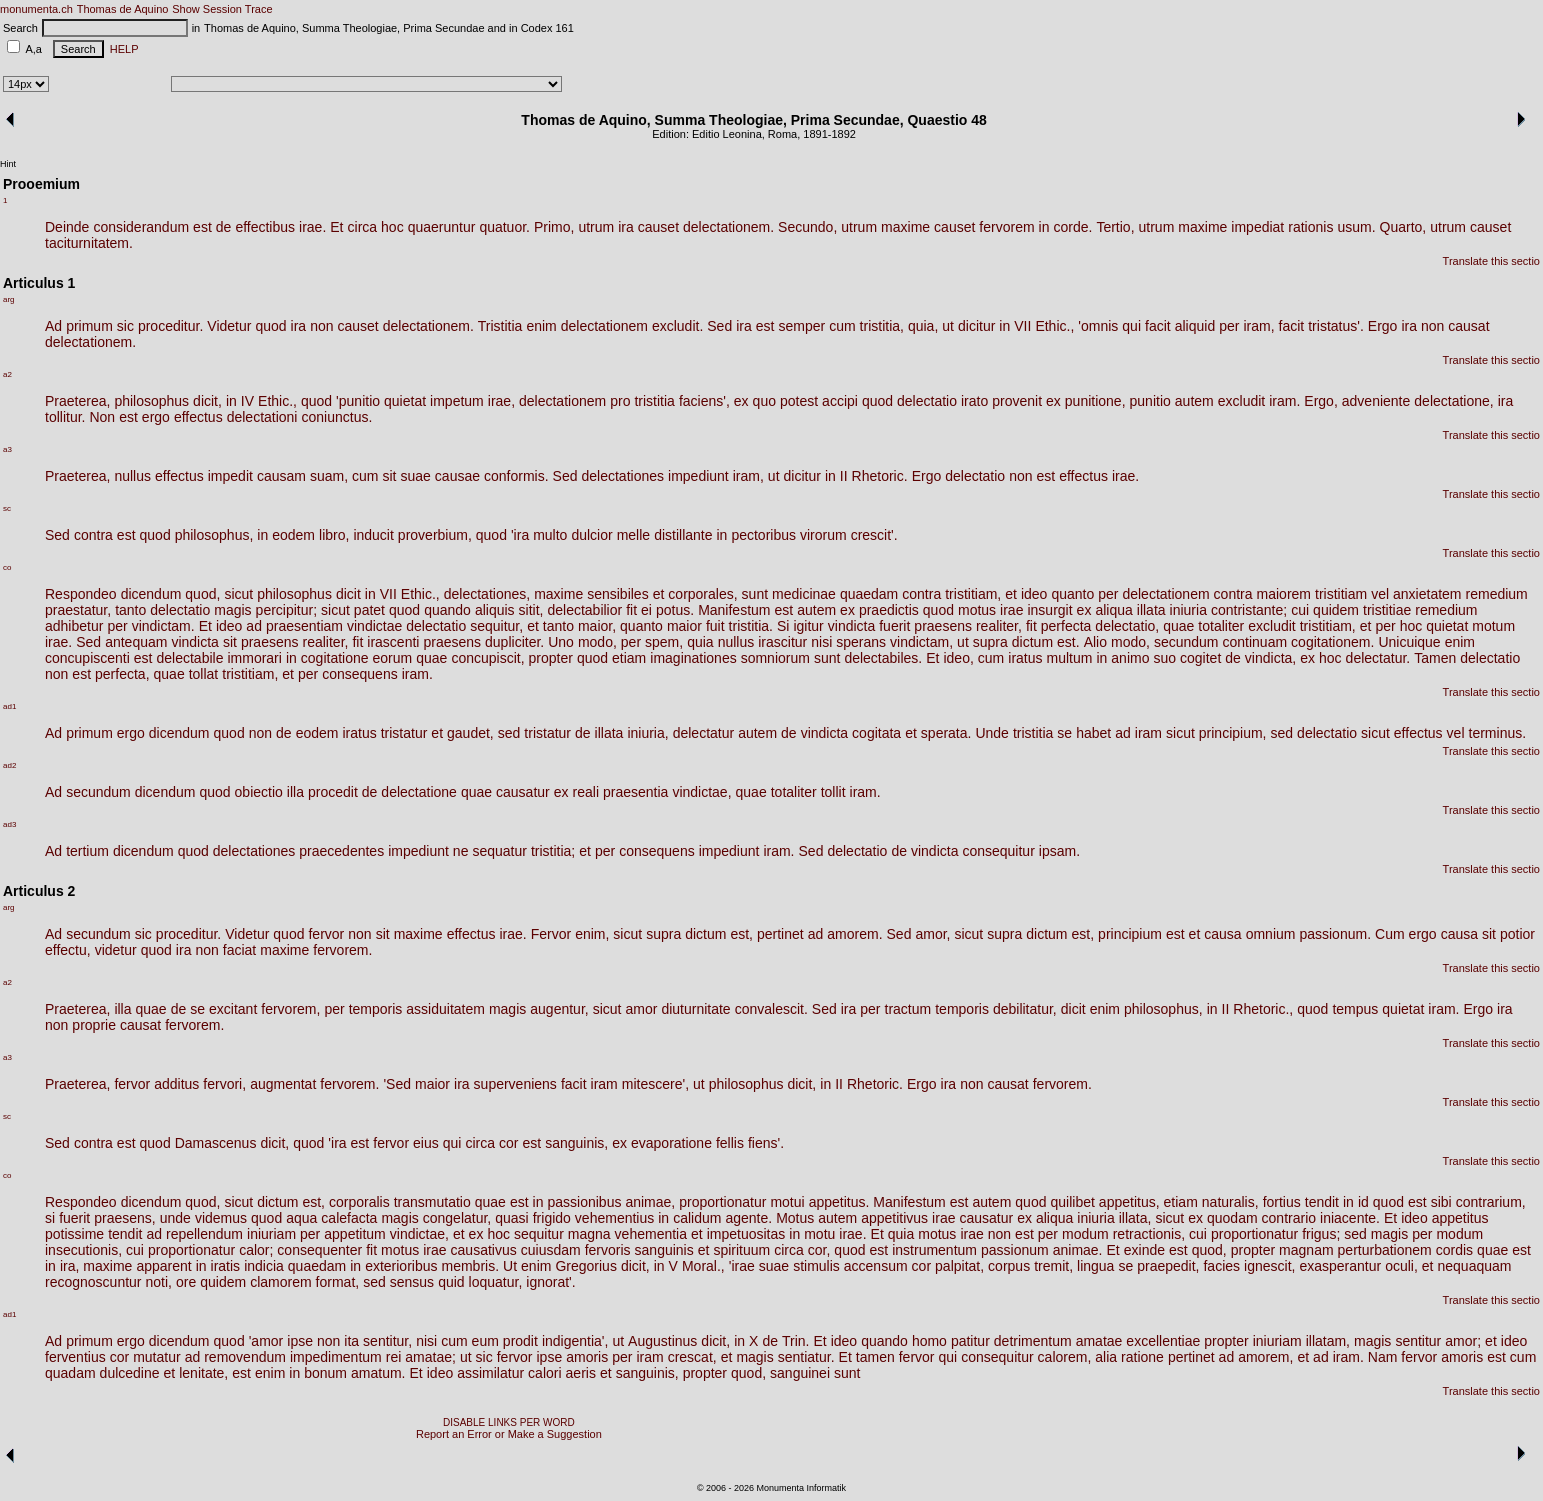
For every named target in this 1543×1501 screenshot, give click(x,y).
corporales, (702, 594)
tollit (833, 792)
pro (620, 401)
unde (175, 1218)
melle (633, 535)
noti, (159, 1282)
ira (626, 227)
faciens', (704, 401)
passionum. (1335, 934)
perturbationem (1385, 1250)
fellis (730, 1143)
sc (7, 508)
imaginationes (693, 658)
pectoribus (763, 535)
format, (338, 1282)
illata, (1135, 1218)
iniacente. (1350, 1218)
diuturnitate (695, 1009)
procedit (333, 792)
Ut (510, 1266)
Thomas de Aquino (123, 9)
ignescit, (1269, 1266)
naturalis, (1230, 1202)
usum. (1356, 227)
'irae (742, 1266)
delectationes (623, 476)
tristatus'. (1336, 326)
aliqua (1113, 610)
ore (186, 1282)
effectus (198, 417)
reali (586, 792)
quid (451, 1282)
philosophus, (214, 535)
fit (631, 610)
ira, (69, 1266)
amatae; (430, 1357)
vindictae (374, 626)
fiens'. (766, 1143)
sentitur (1418, 1341)
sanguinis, (576, 1143)
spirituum (741, 1250)
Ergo (1383, 326)
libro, (334, 535)
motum (1493, 626)
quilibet (1072, 1202)
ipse (300, 1341)
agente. (748, 1218)
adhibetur (74, 626)
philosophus (151, 401)
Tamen (1435, 658)
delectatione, (1453, 401)
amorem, (1265, 1357)
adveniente (1376, 401)
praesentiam (304, 626)
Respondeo (81, 594)
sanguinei (800, 1373)
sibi (1441, 1202)
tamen (875, 1357)
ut (948, 326)
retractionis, (1149, 1234)
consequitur (998, 851)
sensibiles (617, 594)
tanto (130, 610)
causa (1222, 934)
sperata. (946, 733)
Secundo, (807, 227)
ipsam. (1059, 851)
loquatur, (496, 1282)
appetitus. (839, 1202)
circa (363, 227)
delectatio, (1127, 626)
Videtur (229, 326)
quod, (202, 594)
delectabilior (584, 610)
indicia (264, 1266)
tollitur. (65, 417)
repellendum (204, 1234)
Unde (991, 733)
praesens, (124, 1218)
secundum (1186, 642)
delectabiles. (883, 658)
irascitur (782, 642)
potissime (74, 1234)
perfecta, (122, 674)
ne (461, 851)
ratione (1142, 1357)
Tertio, (1115, 227)
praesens (943, 626)
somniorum (775, 658)
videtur (116, 950)
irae (1011, 610)
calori (544, 1373)
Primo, (554, 227)
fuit (715, 626)
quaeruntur (442, 227)
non (321, 326)
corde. (1072, 227)
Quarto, (1403, 227)
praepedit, (1168, 1266)
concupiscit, (487, 658)
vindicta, (1270, 658)
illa (295, 792)
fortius (1282, 1202)
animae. (1078, 1250)
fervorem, (290, 1009)
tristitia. (751, 626)
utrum (596, 227)
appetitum (354, 1234)
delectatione (419, 792)
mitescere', (655, 1084)
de (224, 227)
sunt (755, 594)
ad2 (9, 765)
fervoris (608, 1250)
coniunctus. (336, 417)
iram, (1258, 326)
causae (457, 476)
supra (990, 642)
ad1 (9, 706)
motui (787, 1202)
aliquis (495, 610)
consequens (360, 674)
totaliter (1221, 626)
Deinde (67, 227)
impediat (1257, 227)
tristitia (654, 401)
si (50, 1218)
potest (799, 401)
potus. (675, 610)
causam (281, 476)
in (1044, 227)
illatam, (1328, 1341)
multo (550, 535)
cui (1300, 610)
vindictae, (701, 792)
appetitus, (1129, 1202)
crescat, (692, 1357)
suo (1164, 658)
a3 (7, 449)
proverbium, (435, 535)
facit (1158, 326)
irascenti (393, 642)
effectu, (68, 950)
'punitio (358, 401)
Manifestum (734, 610)
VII (1022, 326)
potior (1517, 934)
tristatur (404, 733)
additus (176, 1084)
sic (125, 326)
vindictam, (921, 642)
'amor (266, 1341)
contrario (1289, 1218)
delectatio (927, 401)
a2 (7, 374)
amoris (587, 1357)
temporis (376, 1009)
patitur (970, 1341)
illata (1151, 610)
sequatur (499, 851)
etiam (629, 658)
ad (254, 626)
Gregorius (585, 1266)
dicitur (976, 326)
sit (390, 476)
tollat (204, 674)
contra (93, 535)
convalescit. (771, 1009)
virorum (823, 535)
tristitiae (1387, 610)
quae (1178, 626)
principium (1130, 934)
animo (1130, 658)
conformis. (516, 476)
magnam (1306, 1250)
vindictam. (163, 626)
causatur (523, 792)
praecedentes (341, 851)
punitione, (1095, 401)
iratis (226, 1266)
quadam (70, 1373)
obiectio (259, 792)
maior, (597, 626)
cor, (819, 1250)
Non (102, 417)
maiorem (1284, 594)
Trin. (795, 1341)
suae (416, 476)
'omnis (1098, 326)
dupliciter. (514, 642)
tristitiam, (973, 594)
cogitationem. (1332, 642)
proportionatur (722, 1202)
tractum (908, 1009)
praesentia (635, 792)
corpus (1009, 1266)
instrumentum (934, 1250)
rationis (1310, 227)
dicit (348, 594)
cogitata (876, 733)
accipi (840, 401)
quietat (405, 401)
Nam (1383, 1357)
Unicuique (1409, 642)
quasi (511, 1218)
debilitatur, (1025, 1009)
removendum (245, 1357)
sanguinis (664, 1250)
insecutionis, (83, 1250)
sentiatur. (806, 1357)
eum (485, 1341)
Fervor (551, 934)
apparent (163, 1266)
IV (247, 401)
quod (270, 326)
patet (369, 610)
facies (1221, 1266)
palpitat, (959, 1266)
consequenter (319, 1250)
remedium (1497, 594)
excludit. (677, 326)
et (659, 594)
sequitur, (496, 626)
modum (1085, 1234)
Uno (561, 642)
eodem (293, 535)
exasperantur (1340, 1266)
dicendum (151, 594)
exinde (1144, 1250)
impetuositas (746, 1234)
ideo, (958, 658)
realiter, (999, 626)
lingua (1095, 1266)
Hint (8, 164)
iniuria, (647, 733)
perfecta (1066, 626)
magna (589, 1234)
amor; (1463, 1341)
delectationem (604, 326)
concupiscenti (87, 658)
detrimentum (1033, 1341)
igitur (808, 626)
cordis (1454, 1250)
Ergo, (1320, 401)
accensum (876, 1266)
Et (336, 227)
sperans (861, 642)
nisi (821, 642)
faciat (239, 950)
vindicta (851, 626)
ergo (156, 417)
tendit (1322, 1202)
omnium (1271, 934)
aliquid (1195, 326)
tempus (1355, 1009)
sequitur (539, 1234)
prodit (520, 1341)
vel (1380, 594)
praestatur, (78, 610)
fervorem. (342, 950)
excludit (1241, 401)
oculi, (1401, 1266)
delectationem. (728, 227)
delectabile (190, 658)
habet (1093, 733)
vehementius (614, 1218)
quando (447, 610)
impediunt (698, 476)
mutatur (156, 1357)
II (844, 476)
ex (741, 401)
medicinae (804, 594)
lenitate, (203, 1373)
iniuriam (271, 1234)
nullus (132, 476)
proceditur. (170, 326)
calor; (256, 1250)
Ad (53, 326)
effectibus (265, 227)
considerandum (141, 227)
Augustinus (662, 1341)
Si (783, 626)
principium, (1233, 733)
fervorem (1006, 227)
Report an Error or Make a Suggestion (509, 1434)
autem (1194, 401)
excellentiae (1163, 1341)
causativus (484, 1250)
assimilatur (490, 1373)
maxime (905, 227)
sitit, (531, 610)
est (202, 227)
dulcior (591, 535)
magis (232, 610)
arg (9, 299)
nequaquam (1475, 1266)
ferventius (75, 1357)
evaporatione (671, 1143)
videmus (221, 1218)
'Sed (397, 1084)
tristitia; (553, 851)
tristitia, (882, 326)
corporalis (359, 1202)
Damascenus (216, 1143)
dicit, (207, 401)
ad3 (9, 824)
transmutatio (432, 1202)
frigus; (1321, 1234)
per (1229, 326)
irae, (501, 401)
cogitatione (335, 658)
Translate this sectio (1491, 261)
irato (974, 401)
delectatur (703, 733)
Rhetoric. (880, 476)
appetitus (1460, 1218)
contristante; (1249, 610)
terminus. (1498, 733)
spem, (664, 642)
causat (1468, 326)
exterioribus (401, 1266)
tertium (87, 851)
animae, (650, 1202)
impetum (457, 401)
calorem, (1065, 1357)
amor (641, 1009)
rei (394, 1357)
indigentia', (575, 1341)
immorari (254, 658)
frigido (552, 1218)
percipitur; (286, 610)
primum (89, 326)
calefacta (349, 1218)
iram (1148, 733)
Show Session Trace (222, 9)
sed (509, 733)
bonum (325, 1373)
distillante (683, 535)
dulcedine (130, 1373)
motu (819, 1234)
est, (741, 934)
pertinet (780, 934)
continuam (1255, 642)
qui (1131, 326)
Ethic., (1054, 326)
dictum (1032, 642)
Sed (719, 326)
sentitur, (387, 1341)
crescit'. (874, 535)
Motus (795, 1218)
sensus (412, 1282)
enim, (592, 934)
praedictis (889, 610)
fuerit (894, 626)
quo (764, 401)
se (1064, 733)
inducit (373, 535)
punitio (1150, 401)
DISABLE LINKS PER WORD (509, 1422)
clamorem (280, 1282)
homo (929, 1341)
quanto (1072, 594)
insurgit (1049, 610)
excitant (233, 1009)
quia (700, 642)
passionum (1015, 1250)
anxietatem (1427, 594)
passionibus (584, 1202)
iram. (1284, 401)
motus (977, 610)
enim (541, 326)
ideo (1034, 594)
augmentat (283, 1084)
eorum (393, 658)
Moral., (703, 1266)
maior (684, 626)
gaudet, (470, 733)
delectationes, (487, 594)
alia (1106, 1357)
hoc (392, 227)
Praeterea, (77, 401)
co (7, 567)
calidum (697, 1218)
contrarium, (1491, 1202)
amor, (932, 934)
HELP (121, 49)
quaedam (869, 594)
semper (801, 326)
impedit (230, 476)
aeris (581, 1373)
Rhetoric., (1263, 1009)
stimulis (816, 1266)
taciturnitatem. (89, 243)
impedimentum (336, 1357)
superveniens (515, 1084)
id (1363, 1202)
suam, (329, 476)
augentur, (559, 1009)
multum (1070, 658)
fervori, (224, 1084)
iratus (1025, 658)
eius (426, 1143)
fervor (326, 934)
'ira (520, 535)
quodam (1232, 1218)
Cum (1390, 934)
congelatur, (457, 1218)
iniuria (1188, 610)
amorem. (854, 934)
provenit (1017, 401)
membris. (471, 1266)
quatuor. (504, 227)
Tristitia (500, 326)
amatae (1099, 1341)
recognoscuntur (93, 1282)
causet (658, 227)
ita (351, 1341)
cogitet (1200, 658)
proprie (94, 1025)
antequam (136, 642)
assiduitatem (445, 1009)
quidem (1336, 610)
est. (1068, 642)
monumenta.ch (36, 9)
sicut (238, 594)
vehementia (651, 1234)
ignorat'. (550, 1282)
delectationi (262, 417)
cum (842, 326)
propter (551, 658)
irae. (312, 227)
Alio (1095, 642)
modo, (597, 642)
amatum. (378, 1373)
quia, (923, 326)
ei (646, 610)
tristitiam (1341, 594)
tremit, (1053, 1266)
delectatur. (1378, 658)
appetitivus (894, 1218)
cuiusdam (551, 1250)
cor (508, 1143)
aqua (301, 1218)
